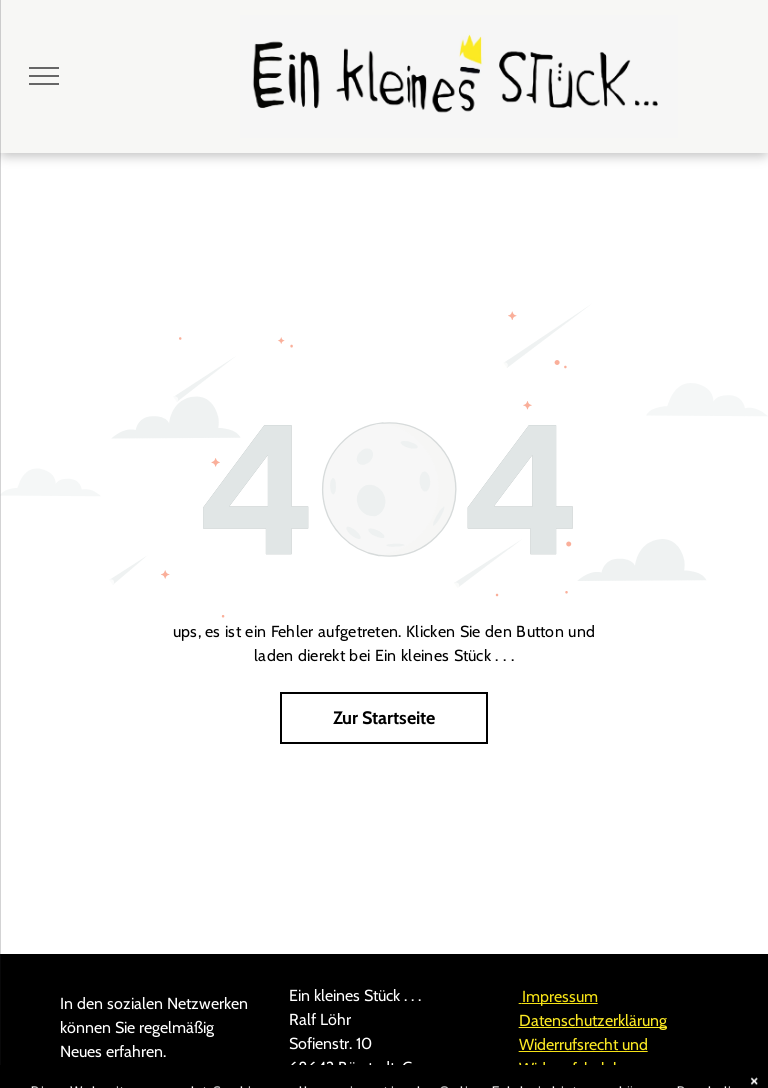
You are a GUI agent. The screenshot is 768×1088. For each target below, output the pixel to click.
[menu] (44, 76)
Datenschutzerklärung (593, 1020)
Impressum (558, 996)
